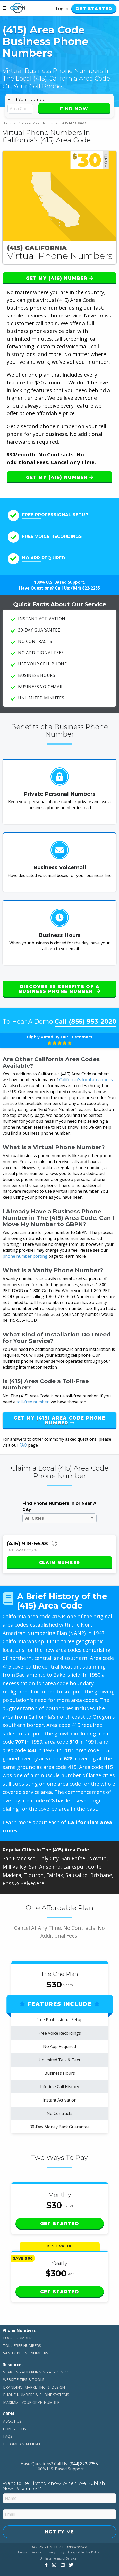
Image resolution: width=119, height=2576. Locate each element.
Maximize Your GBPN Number (31, 2402)
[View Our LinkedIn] (62, 2565)
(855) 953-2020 (92, 1021)
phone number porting (25, 1256)
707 (19, 1741)
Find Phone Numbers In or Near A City (59, 1506)
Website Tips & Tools (23, 2379)
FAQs (7, 2436)
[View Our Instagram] (53, 2565)
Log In (62, 8)
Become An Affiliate (23, 2444)
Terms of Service (30, 2552)
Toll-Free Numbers (22, 2345)
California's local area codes (86, 1080)
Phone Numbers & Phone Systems (36, 2394)
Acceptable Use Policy (83, 2552)
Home (9, 123)
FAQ (23, 1445)
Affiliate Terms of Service (58, 2558)
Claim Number (59, 1562)
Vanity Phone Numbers (25, 2352)
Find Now (74, 108)
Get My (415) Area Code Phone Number (59, 1420)
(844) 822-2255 (85, 588)
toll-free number (32, 1402)
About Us (12, 2421)
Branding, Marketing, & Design (34, 2387)
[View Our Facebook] (46, 2565)
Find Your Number (27, 99)
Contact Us (14, 2428)
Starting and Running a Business (36, 2372)
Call (85, 1021)
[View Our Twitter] (70, 2565)
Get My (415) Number (59, 278)
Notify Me (59, 2531)
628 (68, 1758)
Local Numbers (18, 2337)
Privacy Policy (54, 2552)
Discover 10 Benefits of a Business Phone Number (59, 989)
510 (74, 1741)
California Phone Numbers (39, 123)
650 (31, 1750)
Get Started (93, 8)
